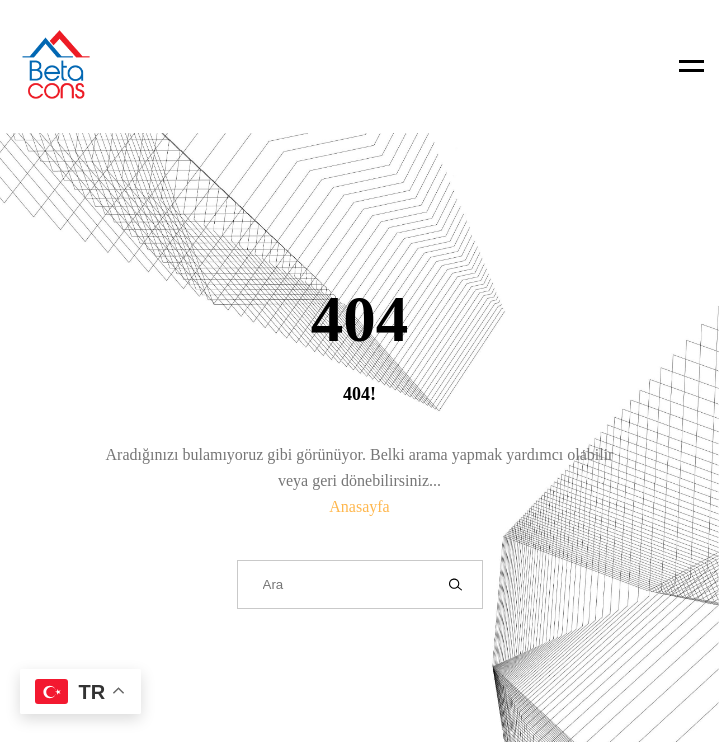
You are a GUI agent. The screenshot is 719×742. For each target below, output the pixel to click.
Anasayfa (359, 506)
